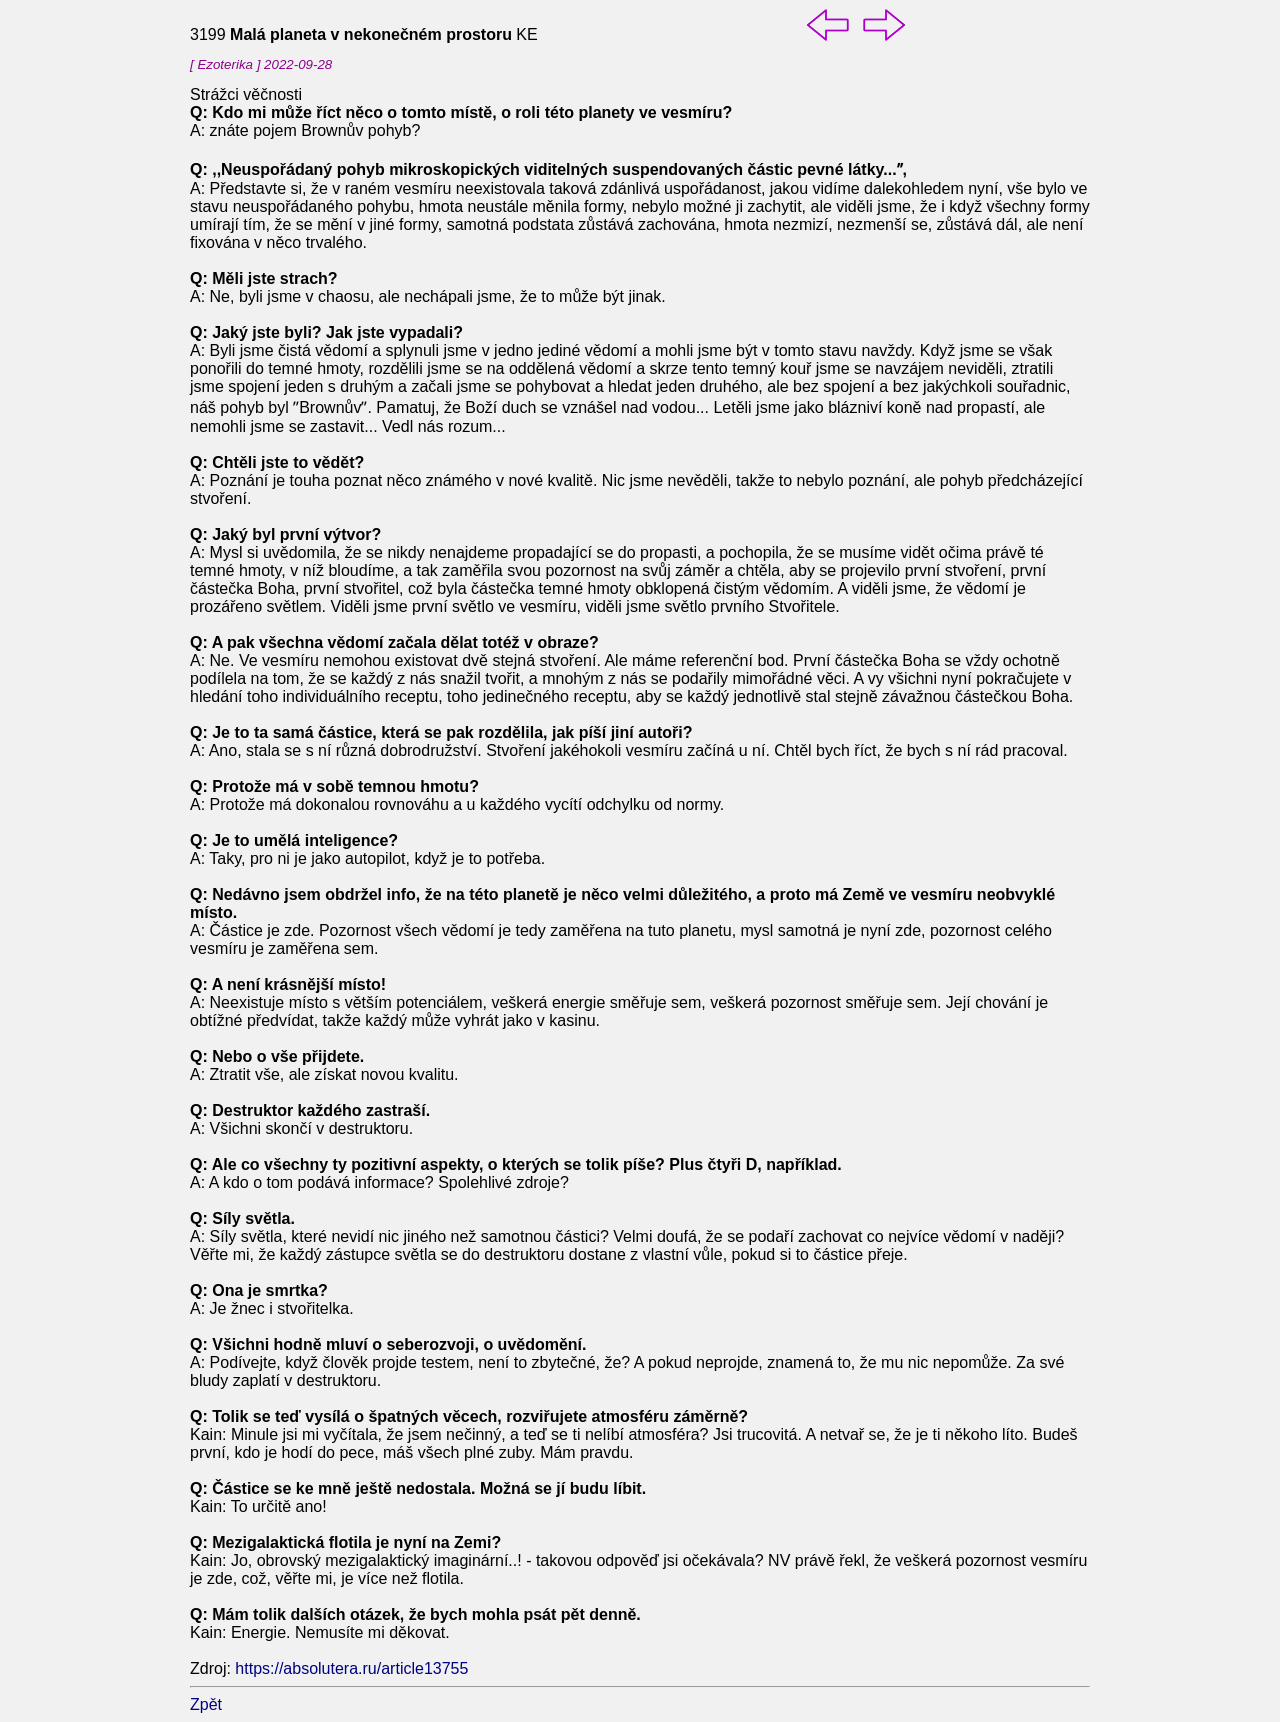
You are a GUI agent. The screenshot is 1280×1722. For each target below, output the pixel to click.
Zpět (206, 1704)
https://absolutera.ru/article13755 (351, 1668)
